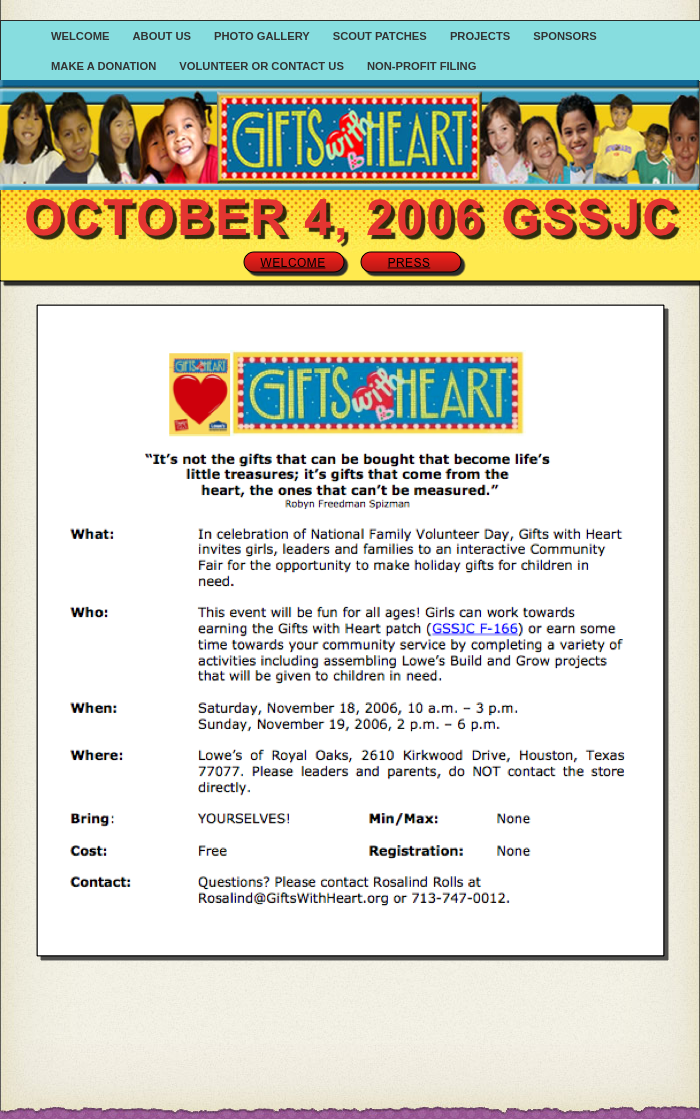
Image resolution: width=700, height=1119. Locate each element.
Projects (481, 36)
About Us (164, 36)
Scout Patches (381, 36)
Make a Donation (105, 66)
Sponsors (564, 36)
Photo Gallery (263, 36)
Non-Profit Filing (421, 66)
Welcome (82, 36)
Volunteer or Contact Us (263, 66)
